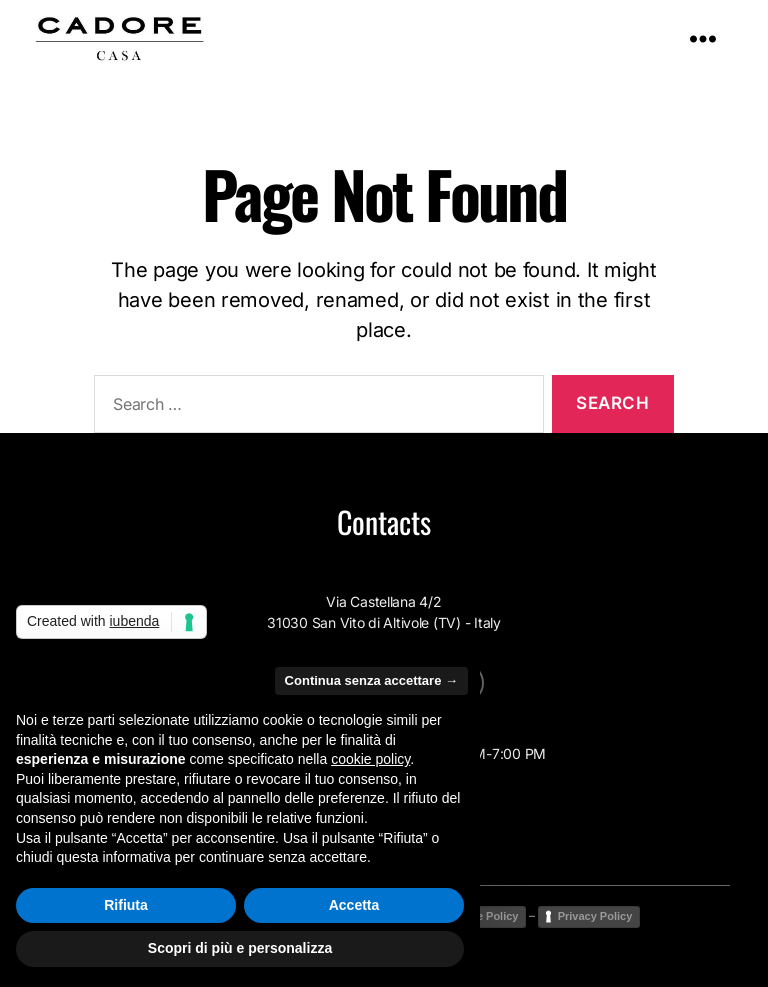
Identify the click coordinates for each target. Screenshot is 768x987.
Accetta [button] (354, 905)
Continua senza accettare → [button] (371, 680)
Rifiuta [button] (126, 905)
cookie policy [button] (370, 759)
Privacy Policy (595, 916)
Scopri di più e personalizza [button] (240, 948)
